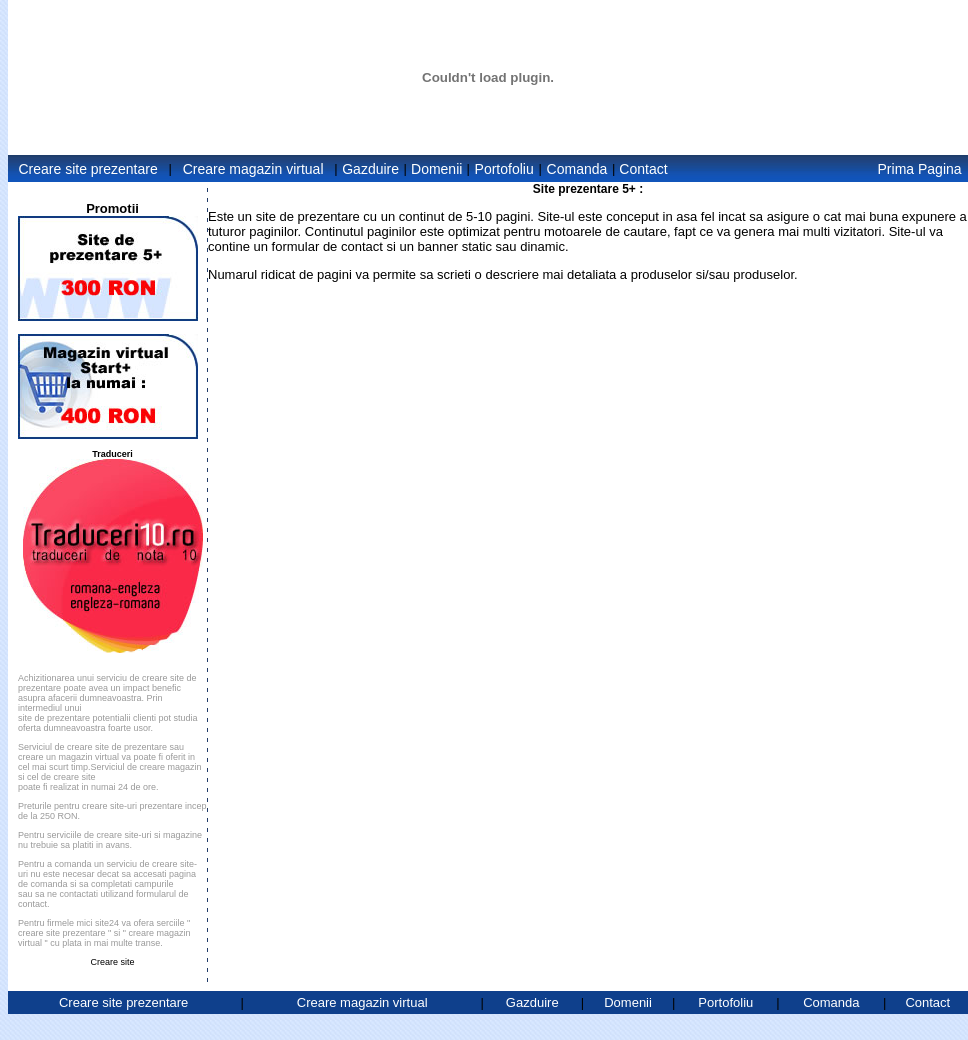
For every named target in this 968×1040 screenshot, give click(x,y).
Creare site (112, 962)
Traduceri (112, 454)
